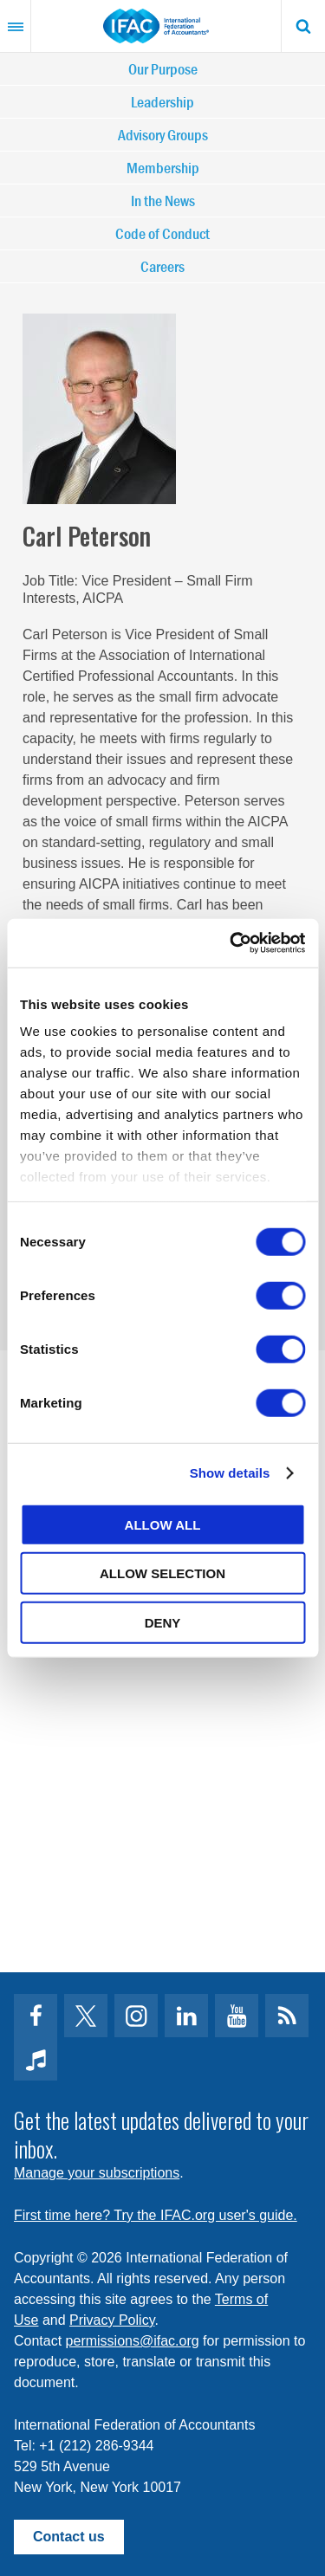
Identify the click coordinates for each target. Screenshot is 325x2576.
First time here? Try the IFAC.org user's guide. (155, 2215)
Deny (163, 1622)
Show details (230, 1473)
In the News (163, 200)
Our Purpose (163, 69)
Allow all (163, 1524)
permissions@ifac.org (132, 2340)
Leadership (162, 102)
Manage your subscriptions (96, 2172)
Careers (162, 266)
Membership (163, 168)
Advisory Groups (163, 135)
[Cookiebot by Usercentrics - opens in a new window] (231, 943)
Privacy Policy (111, 2320)
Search (303, 26)
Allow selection (162, 1573)
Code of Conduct (162, 233)
